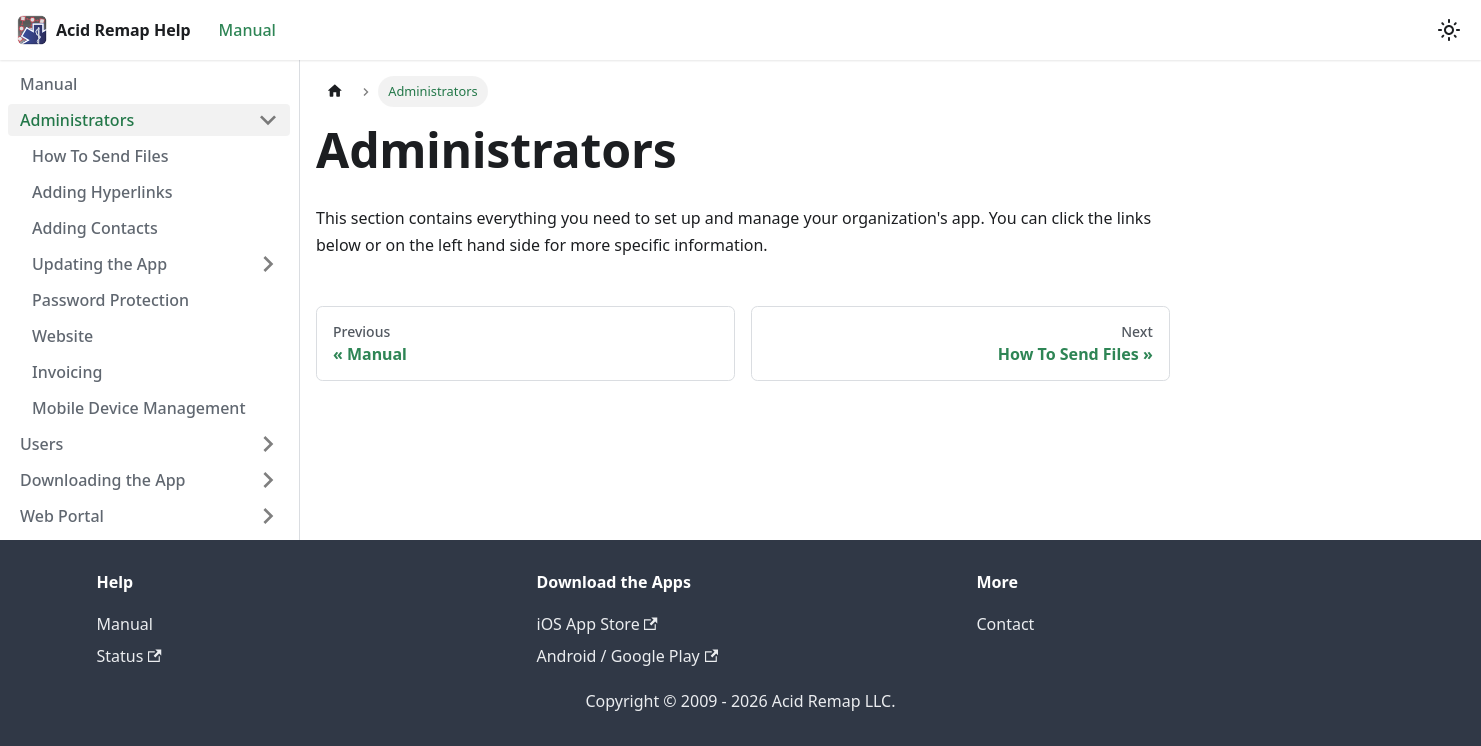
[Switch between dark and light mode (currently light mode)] (1449, 30)
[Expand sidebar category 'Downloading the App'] (268, 480)
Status (129, 656)
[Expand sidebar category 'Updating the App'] (268, 264)
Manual (247, 30)
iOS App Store (597, 624)
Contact (1006, 624)
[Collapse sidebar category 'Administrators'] (268, 120)
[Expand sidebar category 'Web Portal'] (268, 516)
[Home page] (335, 91)
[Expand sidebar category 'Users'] (268, 444)
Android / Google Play (628, 656)
